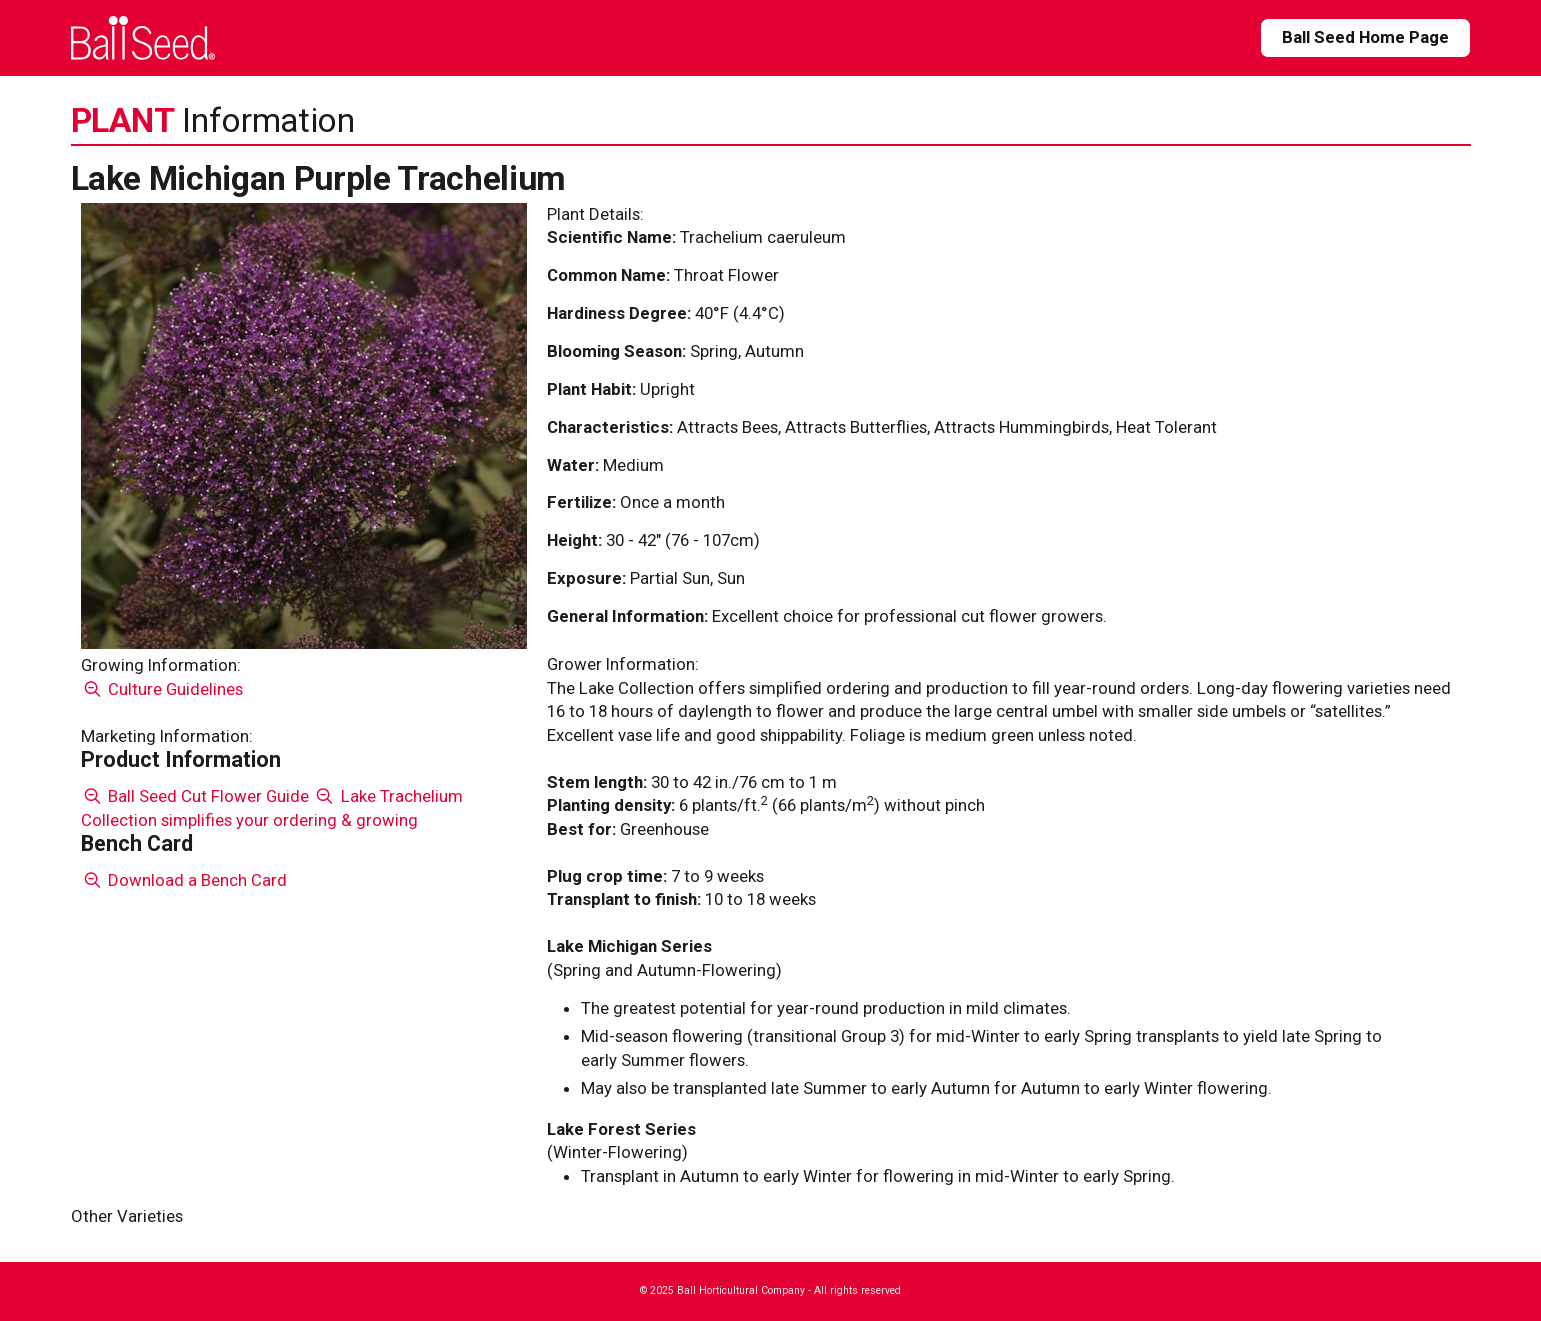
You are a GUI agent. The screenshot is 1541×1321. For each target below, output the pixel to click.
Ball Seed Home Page (1365, 37)
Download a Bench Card (184, 880)
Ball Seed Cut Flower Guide (195, 796)
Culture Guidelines (162, 689)
